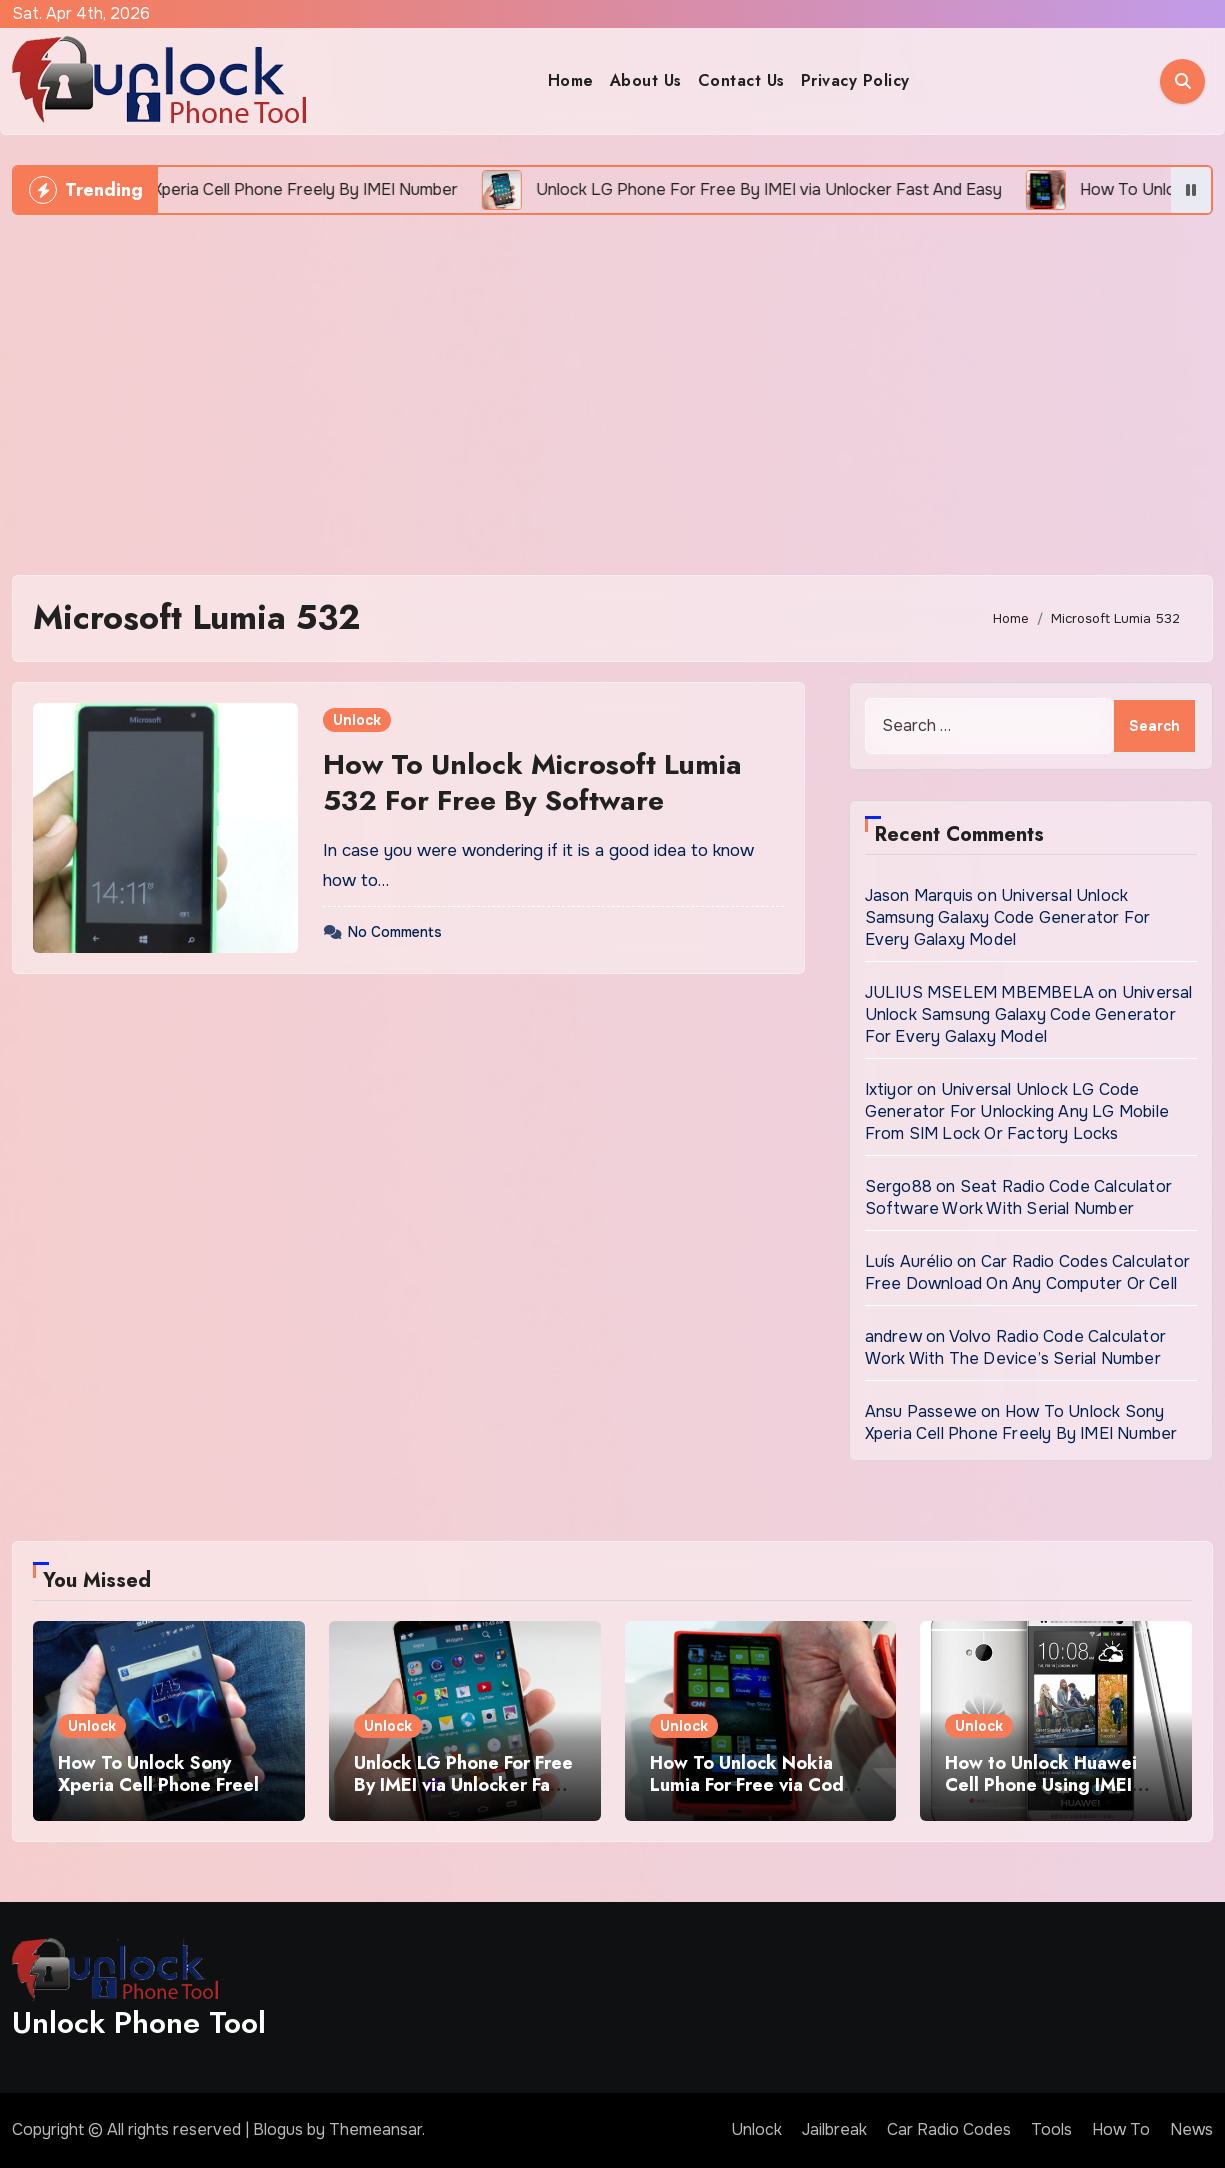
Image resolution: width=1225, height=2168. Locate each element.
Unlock (357, 720)
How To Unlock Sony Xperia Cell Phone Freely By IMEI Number (1021, 1422)
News (1191, 2129)
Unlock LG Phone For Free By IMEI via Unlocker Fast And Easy (463, 1784)
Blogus (278, 2129)
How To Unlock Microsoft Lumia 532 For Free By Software (532, 782)
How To (1121, 2129)
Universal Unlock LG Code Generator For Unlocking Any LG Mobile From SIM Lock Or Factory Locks (1017, 1111)
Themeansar (375, 2129)
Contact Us (741, 80)
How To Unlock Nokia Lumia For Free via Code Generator (752, 1784)
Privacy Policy (855, 80)
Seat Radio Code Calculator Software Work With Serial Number (1018, 1197)
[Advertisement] (615, 385)
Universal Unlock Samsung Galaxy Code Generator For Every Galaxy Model (1008, 917)
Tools (1051, 2129)
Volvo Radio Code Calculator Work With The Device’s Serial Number (1015, 1347)
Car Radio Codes (949, 2129)
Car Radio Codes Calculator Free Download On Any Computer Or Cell (1027, 1272)
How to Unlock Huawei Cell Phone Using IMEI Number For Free (1041, 1784)
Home (571, 80)
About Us (646, 80)
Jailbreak (834, 2129)
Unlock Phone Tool (139, 2022)
